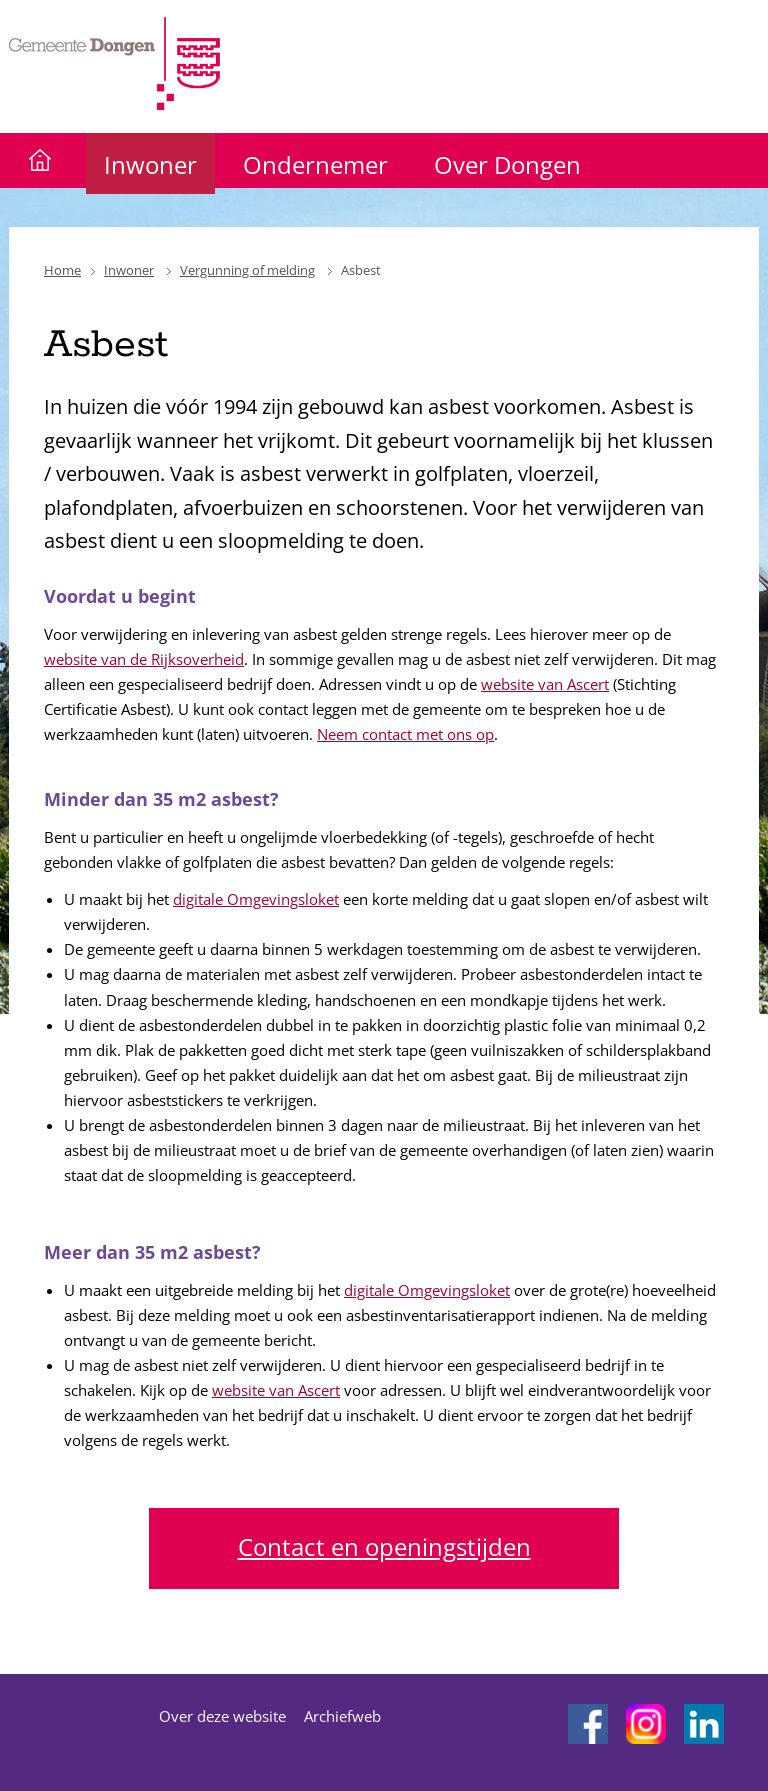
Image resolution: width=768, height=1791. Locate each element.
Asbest (361, 270)
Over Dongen (507, 164)
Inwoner (150, 164)
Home (62, 270)
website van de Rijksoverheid (144, 659)
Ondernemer (315, 164)
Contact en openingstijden (384, 1546)
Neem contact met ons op (405, 734)
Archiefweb (342, 1716)
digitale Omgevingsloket (256, 899)
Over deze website (222, 1716)
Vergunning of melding (247, 270)
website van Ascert (545, 684)
